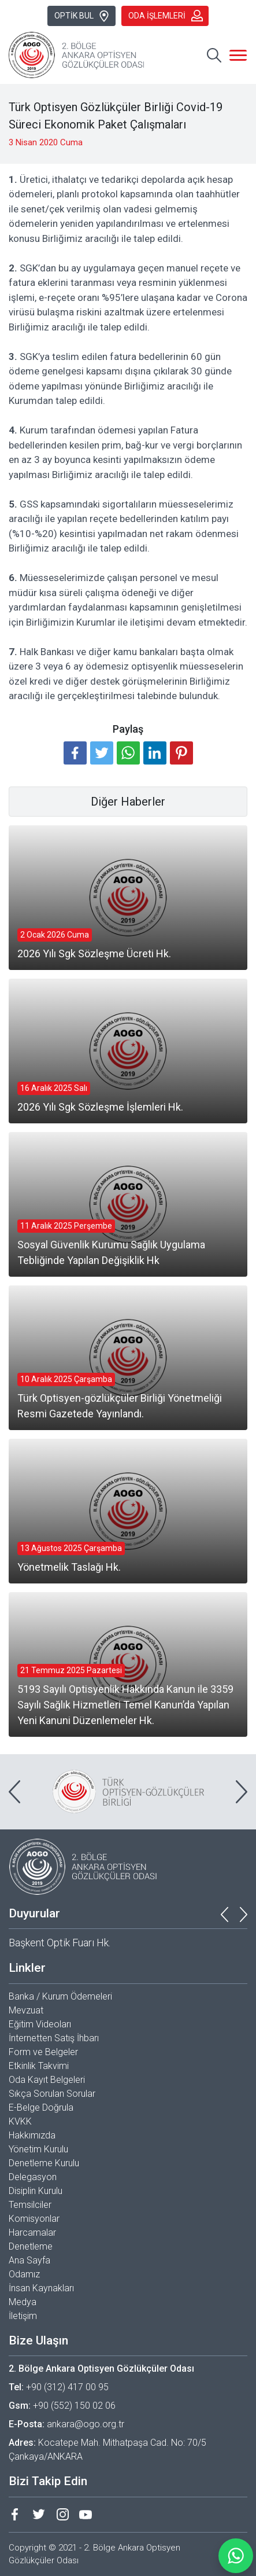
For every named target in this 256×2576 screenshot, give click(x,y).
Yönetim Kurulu (38, 2149)
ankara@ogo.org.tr (85, 2424)
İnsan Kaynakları (41, 2288)
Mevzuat (26, 2010)
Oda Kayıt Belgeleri (47, 2079)
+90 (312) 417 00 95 (67, 2387)
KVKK (20, 2121)
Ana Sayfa (29, 2260)
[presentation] (14, 1791)
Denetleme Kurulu (44, 2163)
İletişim (23, 2315)
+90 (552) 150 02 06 (74, 2405)
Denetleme (31, 2246)
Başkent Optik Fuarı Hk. (59, 1942)
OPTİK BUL (82, 16)
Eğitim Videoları (40, 2024)
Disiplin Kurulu (35, 2190)
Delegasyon (33, 2176)
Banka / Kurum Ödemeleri (60, 1996)
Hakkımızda (32, 2135)
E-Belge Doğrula (41, 2107)
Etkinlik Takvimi (39, 2065)
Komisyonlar (34, 2218)
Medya (22, 2301)
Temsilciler (30, 2204)
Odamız (24, 2274)
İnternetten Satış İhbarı (54, 2038)
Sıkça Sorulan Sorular (52, 2093)
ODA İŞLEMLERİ (165, 15)
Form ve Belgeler (43, 2051)
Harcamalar (32, 2232)
